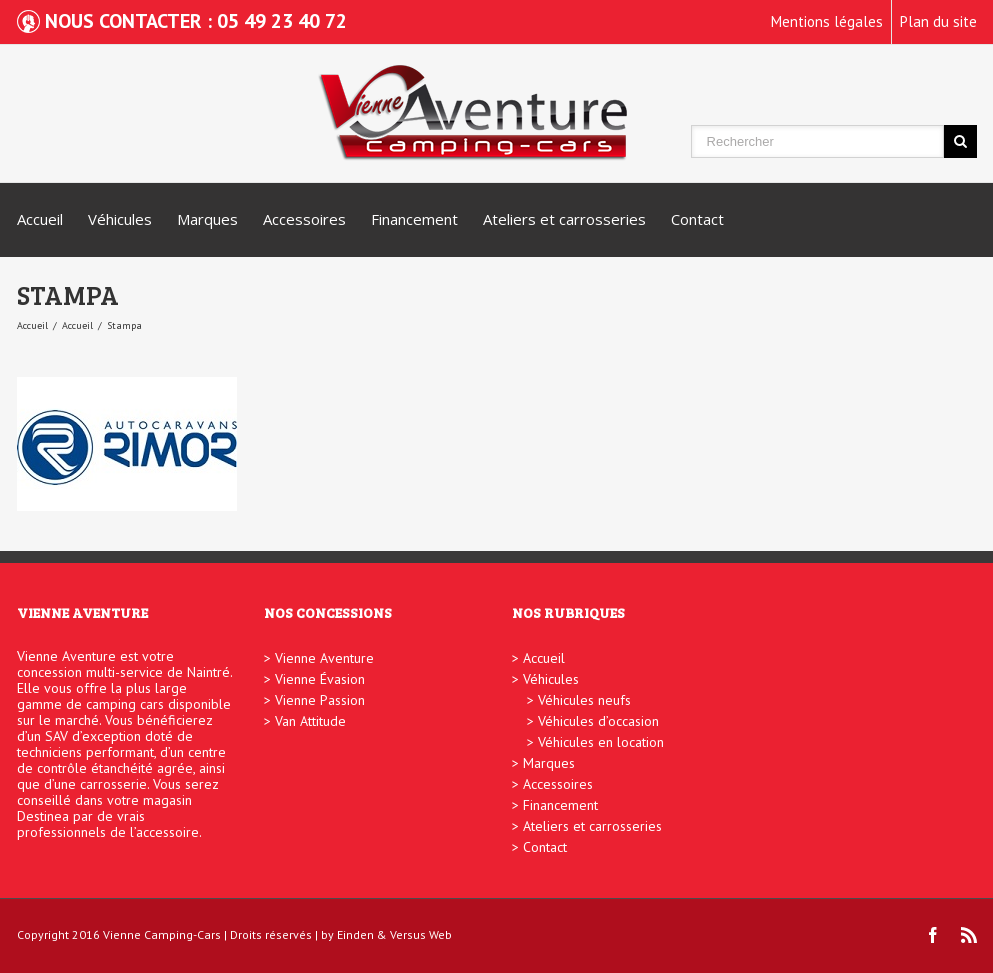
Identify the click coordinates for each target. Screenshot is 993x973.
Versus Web (421, 934)
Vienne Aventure (324, 658)
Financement (414, 219)
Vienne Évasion (320, 679)
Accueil (40, 219)
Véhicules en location (601, 742)
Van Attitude (310, 721)
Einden (355, 934)
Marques (207, 219)
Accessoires (304, 219)
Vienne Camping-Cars (162, 934)
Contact (697, 219)
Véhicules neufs (584, 700)
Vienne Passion (320, 700)
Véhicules (120, 219)
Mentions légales (827, 21)
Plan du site (938, 21)
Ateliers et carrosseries (564, 219)
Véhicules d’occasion (598, 721)
